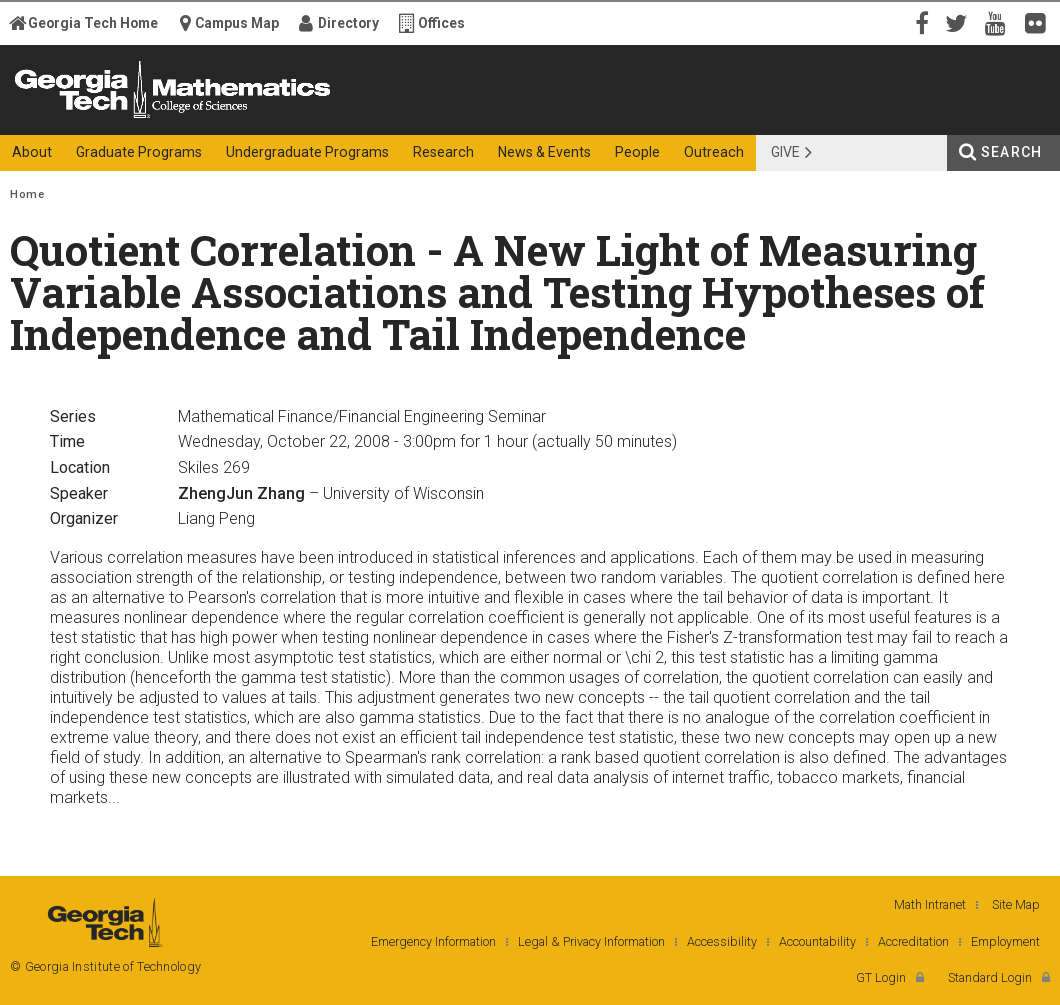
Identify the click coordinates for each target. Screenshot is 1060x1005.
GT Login (881, 977)
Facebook (920, 22)
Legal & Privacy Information (591, 941)
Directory (348, 23)
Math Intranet (930, 904)
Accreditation (913, 941)
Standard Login (990, 977)
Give (785, 152)
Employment (1005, 941)
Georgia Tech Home (93, 23)
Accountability (817, 941)
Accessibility (722, 941)
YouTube (1000, 22)
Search (1011, 152)
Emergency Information (433, 941)
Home (27, 194)
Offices (441, 23)
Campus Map (237, 23)
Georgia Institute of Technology (79, 117)
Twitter (960, 22)
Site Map (1016, 904)
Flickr (1040, 22)
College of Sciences (347, 117)
